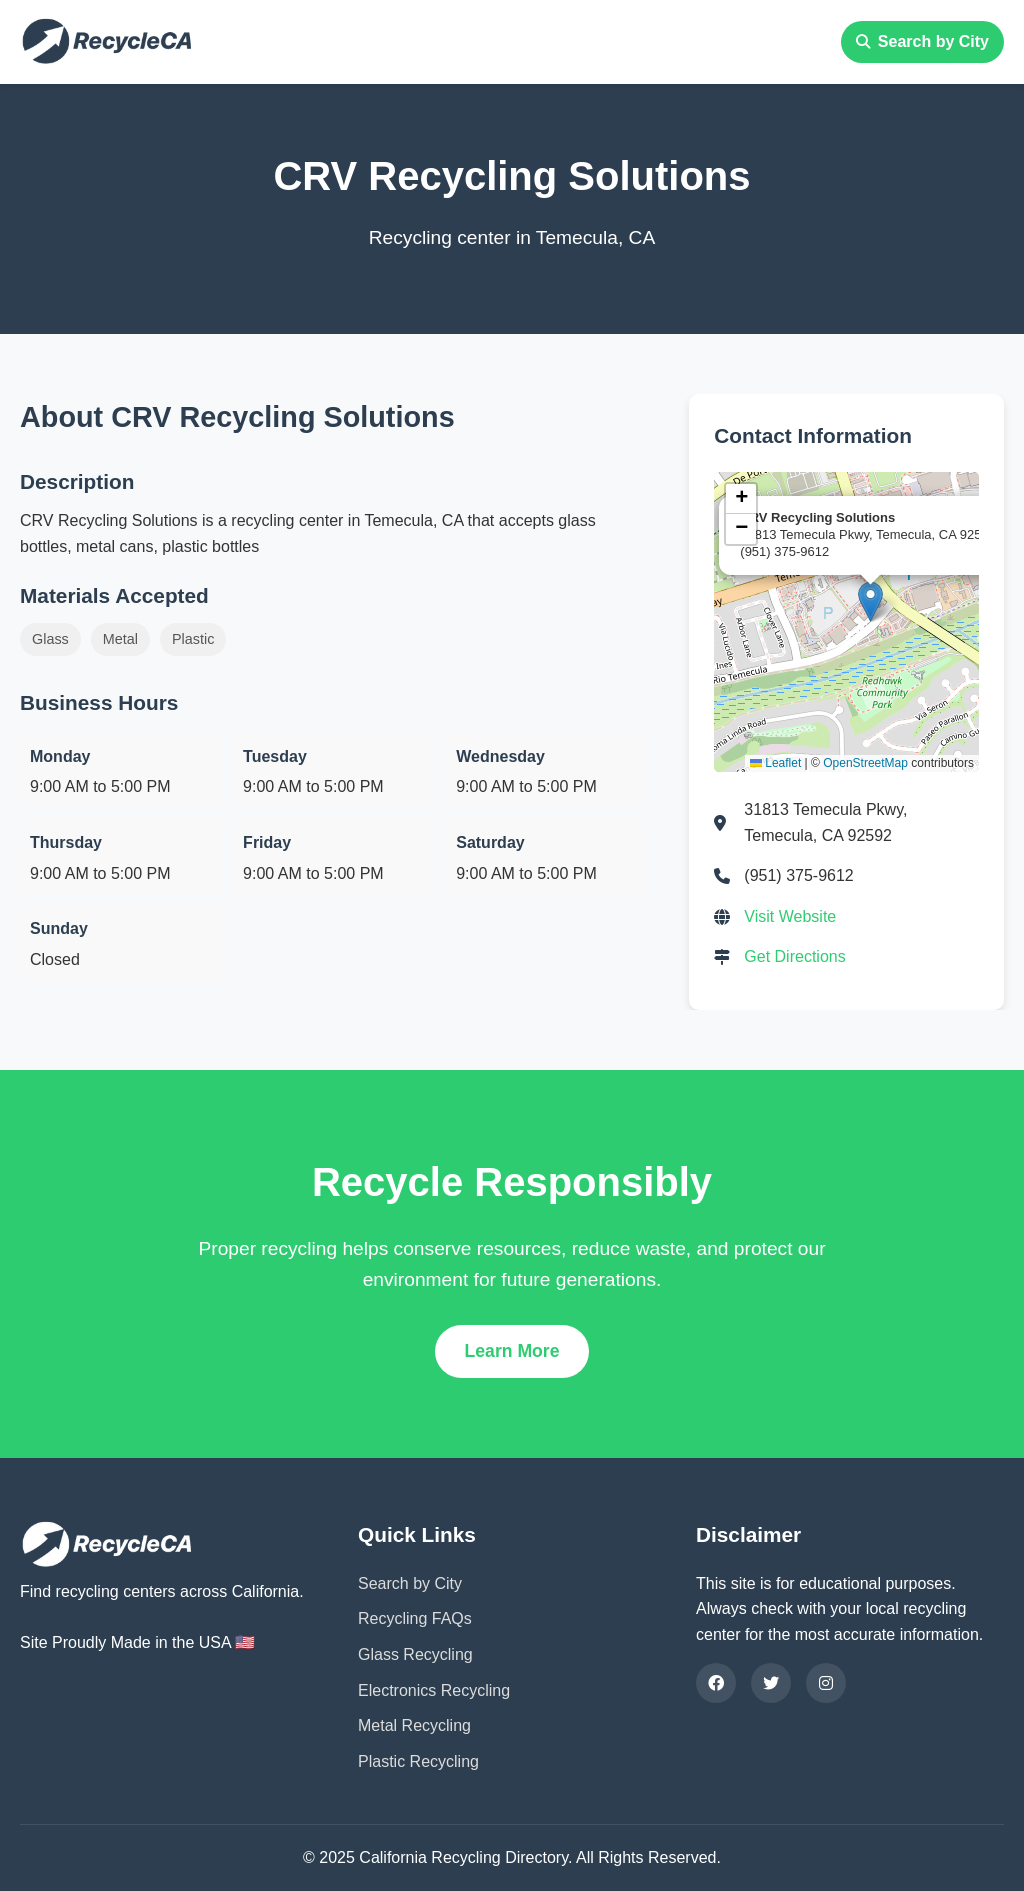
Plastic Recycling (418, 1761)
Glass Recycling (415, 1654)
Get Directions (794, 956)
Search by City (922, 41)
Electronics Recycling (434, 1690)
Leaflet (775, 763)
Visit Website (790, 916)
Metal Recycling (414, 1725)
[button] (870, 601)
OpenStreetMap (865, 763)
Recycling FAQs (415, 1618)
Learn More (512, 1351)
